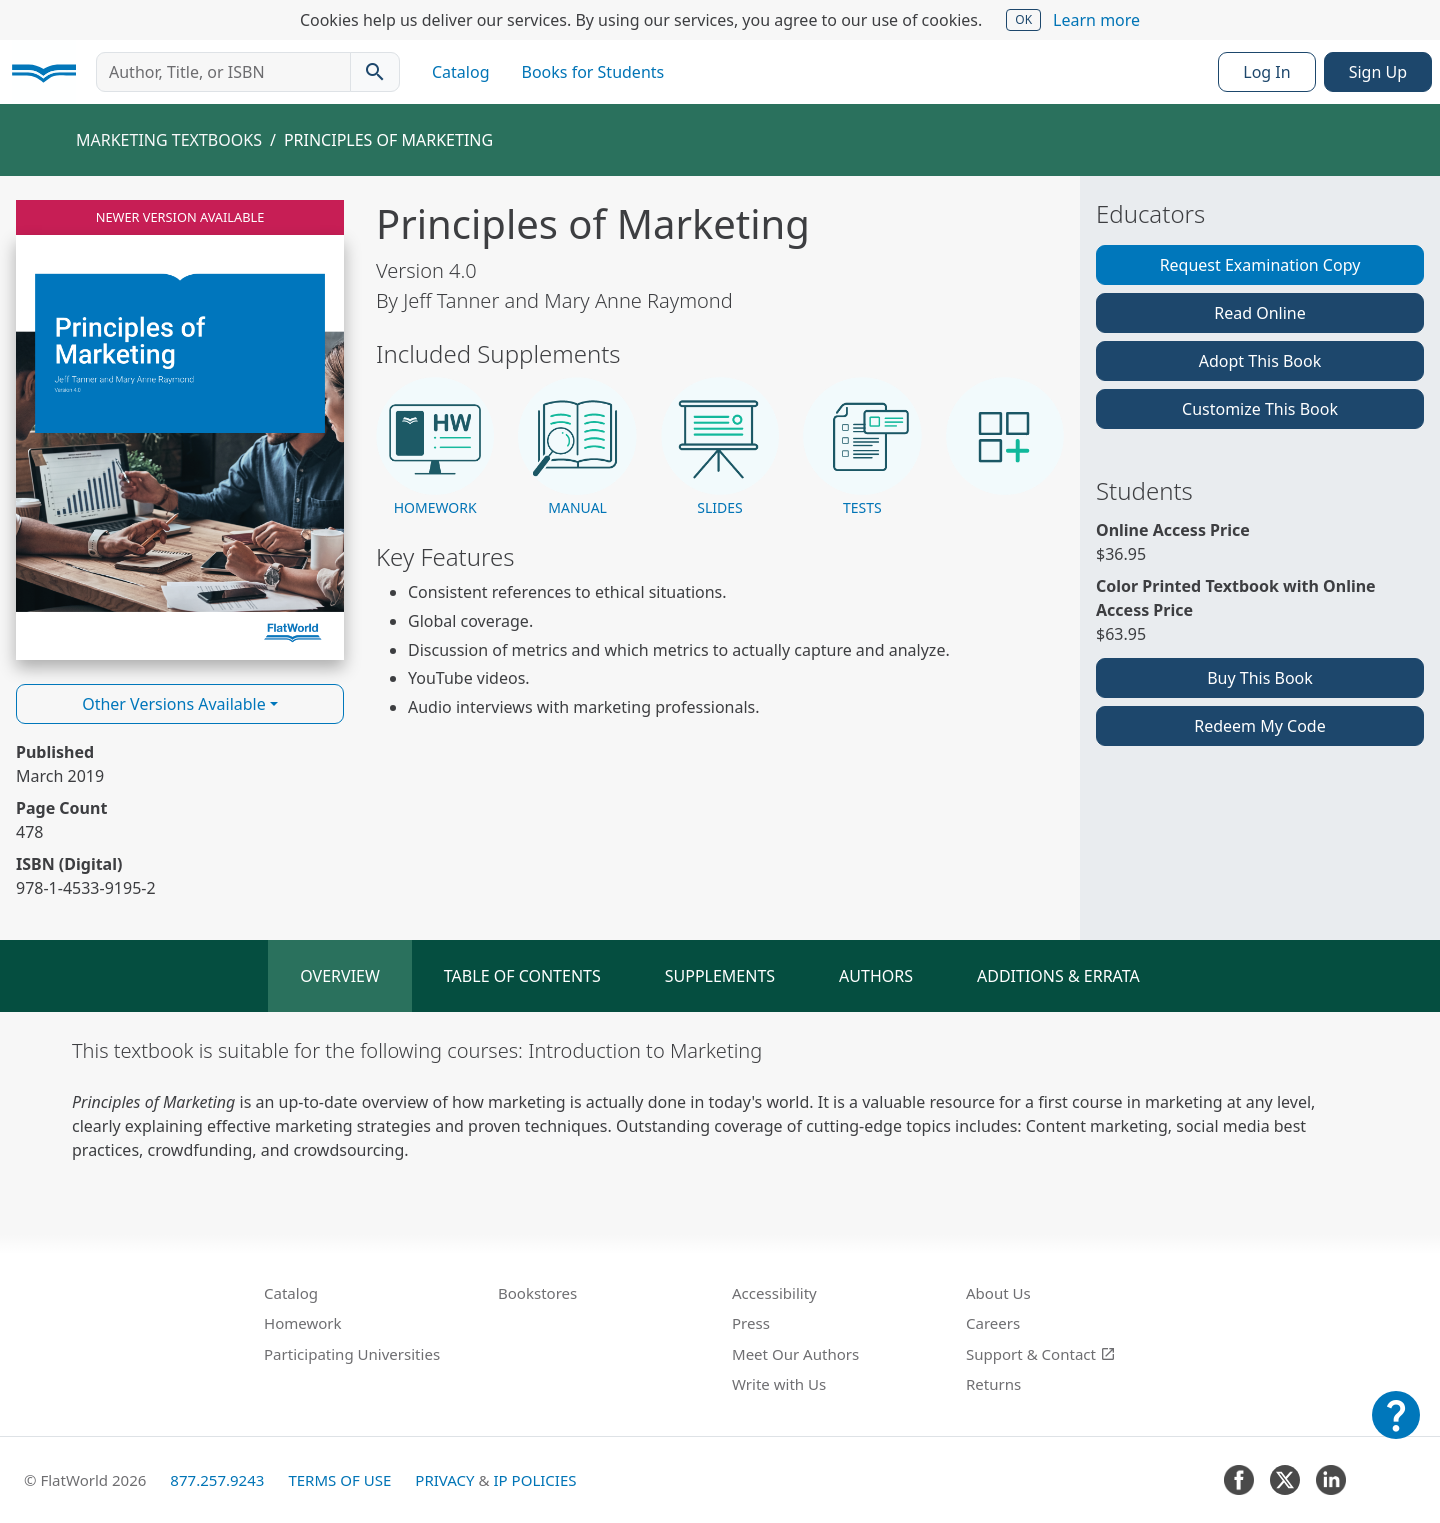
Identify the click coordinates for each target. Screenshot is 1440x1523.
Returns (993, 1384)
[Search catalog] (375, 72)
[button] (435, 448)
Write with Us (779, 1384)
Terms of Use (339, 1480)
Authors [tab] (876, 976)
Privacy (444, 1480)
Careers (993, 1323)
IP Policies (534, 1480)
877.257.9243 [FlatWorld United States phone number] (217, 1480)
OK (1023, 19)
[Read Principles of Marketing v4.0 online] (180, 430)
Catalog (461, 72)
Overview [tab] (340, 976)
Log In (1266, 72)
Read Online (1260, 313)
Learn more (1096, 20)
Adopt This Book (1260, 361)
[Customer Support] (1396, 1429)
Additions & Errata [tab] (1058, 976)
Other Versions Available (174, 704)
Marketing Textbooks (169, 140)
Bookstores (537, 1293)
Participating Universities (352, 1354)
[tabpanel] (720, 1099)
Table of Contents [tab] (522, 976)
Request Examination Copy (1260, 265)
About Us (998, 1293)
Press (751, 1323)
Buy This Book (1260, 678)
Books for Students (593, 72)
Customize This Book (1260, 409)
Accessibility (774, 1293)
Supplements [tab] (720, 976)
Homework (303, 1323)
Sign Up (1378, 72)
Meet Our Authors (795, 1354)
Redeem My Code (1259, 726)
